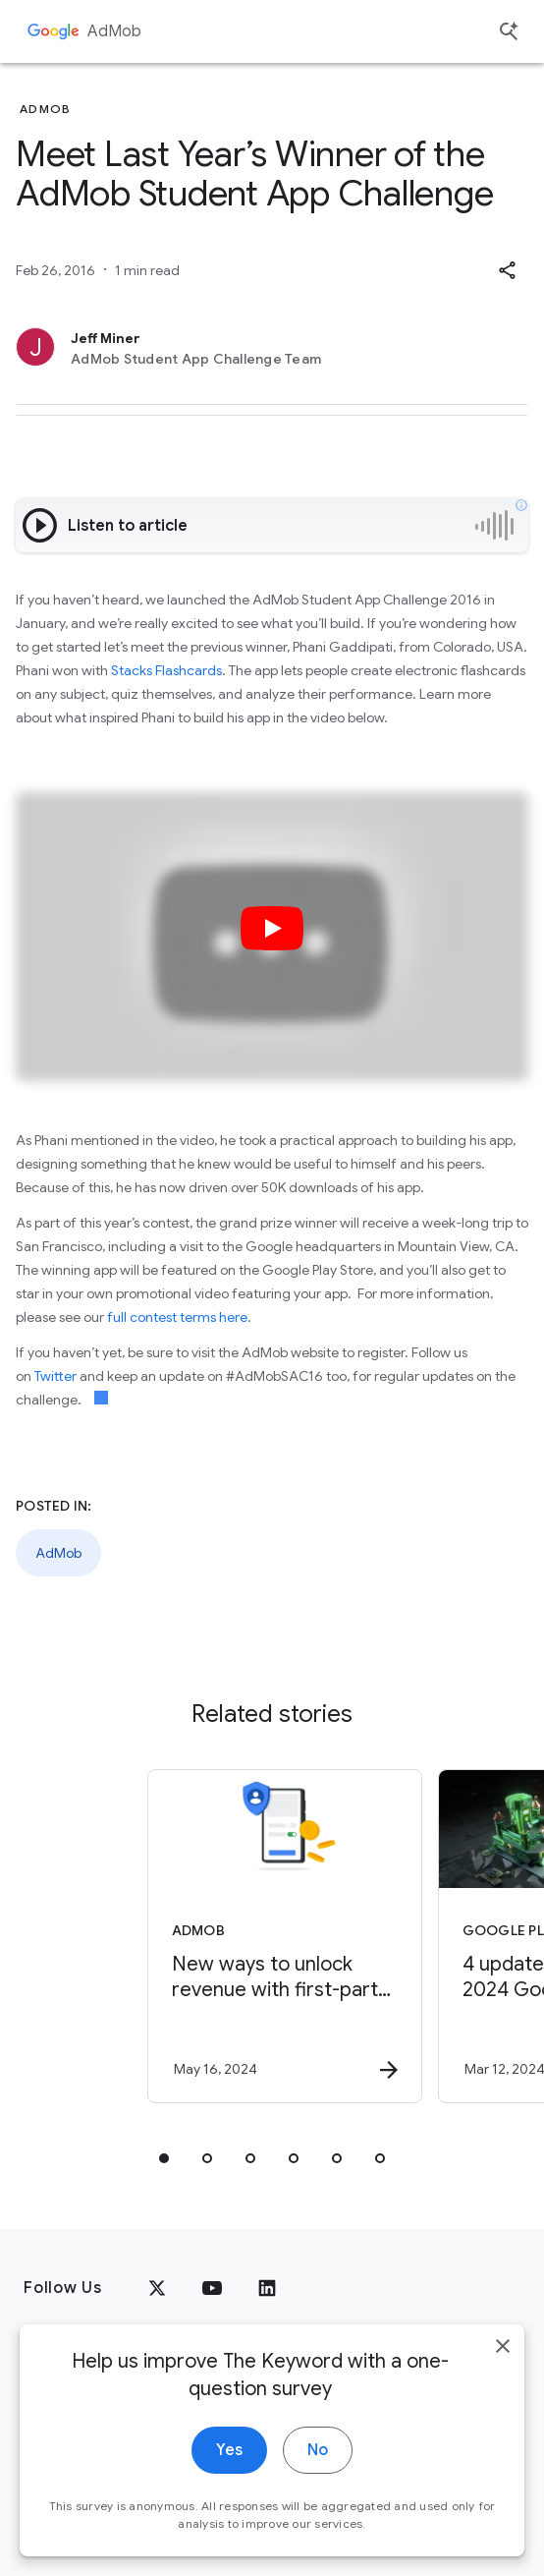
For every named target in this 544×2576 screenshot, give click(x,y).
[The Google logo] (66, 2383)
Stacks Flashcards (166, 670)
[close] (502, 2491)
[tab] (164, 2158)
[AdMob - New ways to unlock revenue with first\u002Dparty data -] (257, 1936)
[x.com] (157, 2288)
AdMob (114, 31)
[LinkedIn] (267, 2288)
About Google (231, 2445)
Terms (128, 2445)
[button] (506, 270)
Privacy (52, 2445)
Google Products (375, 2445)
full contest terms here (177, 1317)
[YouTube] (212, 2288)
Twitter (55, 1376)
